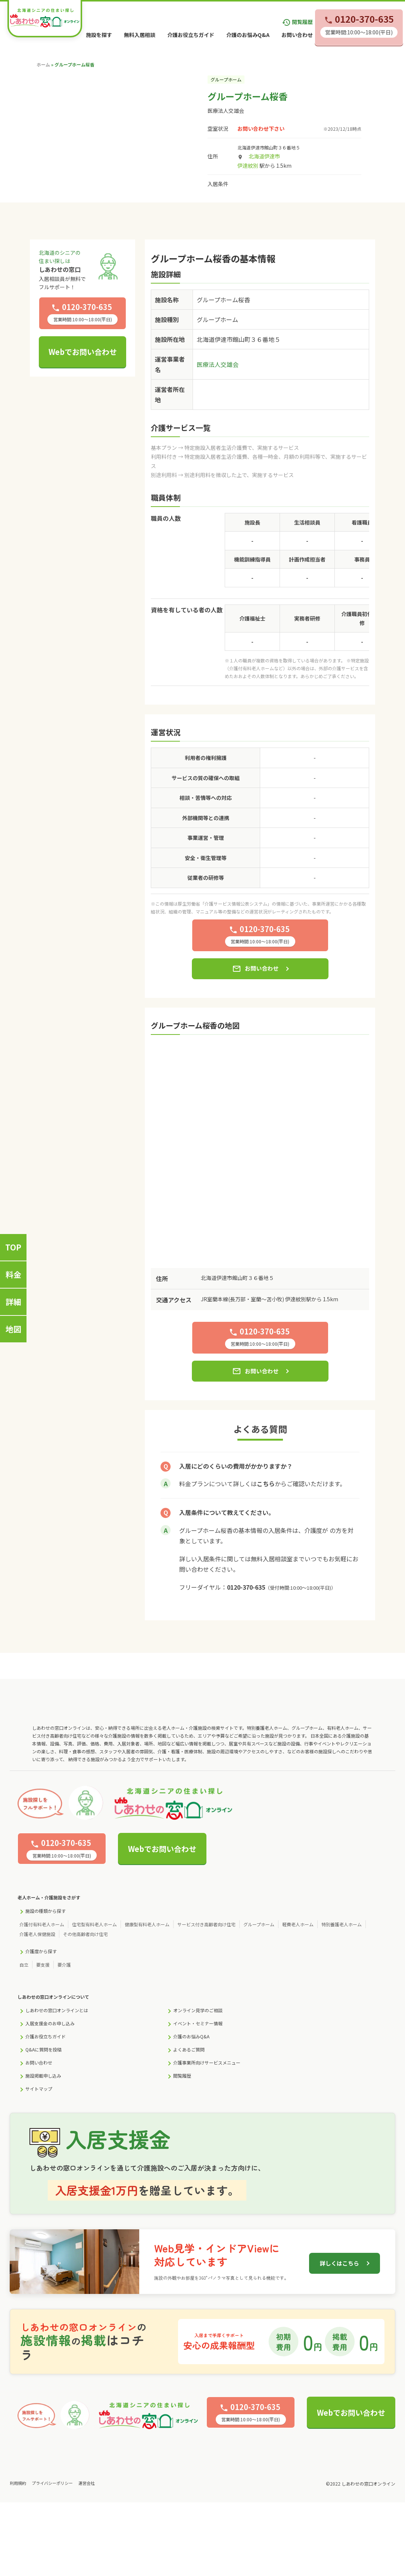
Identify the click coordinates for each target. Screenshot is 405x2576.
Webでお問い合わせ (83, 351)
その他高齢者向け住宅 (85, 1934)
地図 (13, 1329)
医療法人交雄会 (226, 110)
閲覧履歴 (297, 21)
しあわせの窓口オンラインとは (56, 2010)
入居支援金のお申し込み (50, 2023)
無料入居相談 (139, 34)
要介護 (64, 1964)
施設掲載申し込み (43, 2075)
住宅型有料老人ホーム (94, 1924)
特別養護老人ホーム (341, 1924)
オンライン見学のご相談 (197, 2010)
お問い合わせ (297, 34)
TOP (13, 1247)
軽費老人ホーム (298, 1924)
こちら (266, 1483)
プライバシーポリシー (52, 2483)
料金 (13, 1274)
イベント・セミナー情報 (197, 2023)
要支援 (43, 1964)
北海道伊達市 (264, 156)
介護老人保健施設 (37, 1934)
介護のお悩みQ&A (248, 34)
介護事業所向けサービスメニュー (206, 2062)
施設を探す (99, 34)
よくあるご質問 (189, 2049)
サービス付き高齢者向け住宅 (206, 1924)
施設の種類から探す (45, 1911)
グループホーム (258, 1924)
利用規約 (18, 2483)
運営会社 (86, 2483)
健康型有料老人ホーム (147, 1924)
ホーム (43, 64)
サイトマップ (38, 2088)
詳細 (13, 1301)
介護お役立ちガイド (190, 34)
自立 (23, 1964)
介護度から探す (41, 1951)
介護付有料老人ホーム (41, 1924)
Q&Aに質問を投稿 (43, 2049)
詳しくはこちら (339, 2263)
